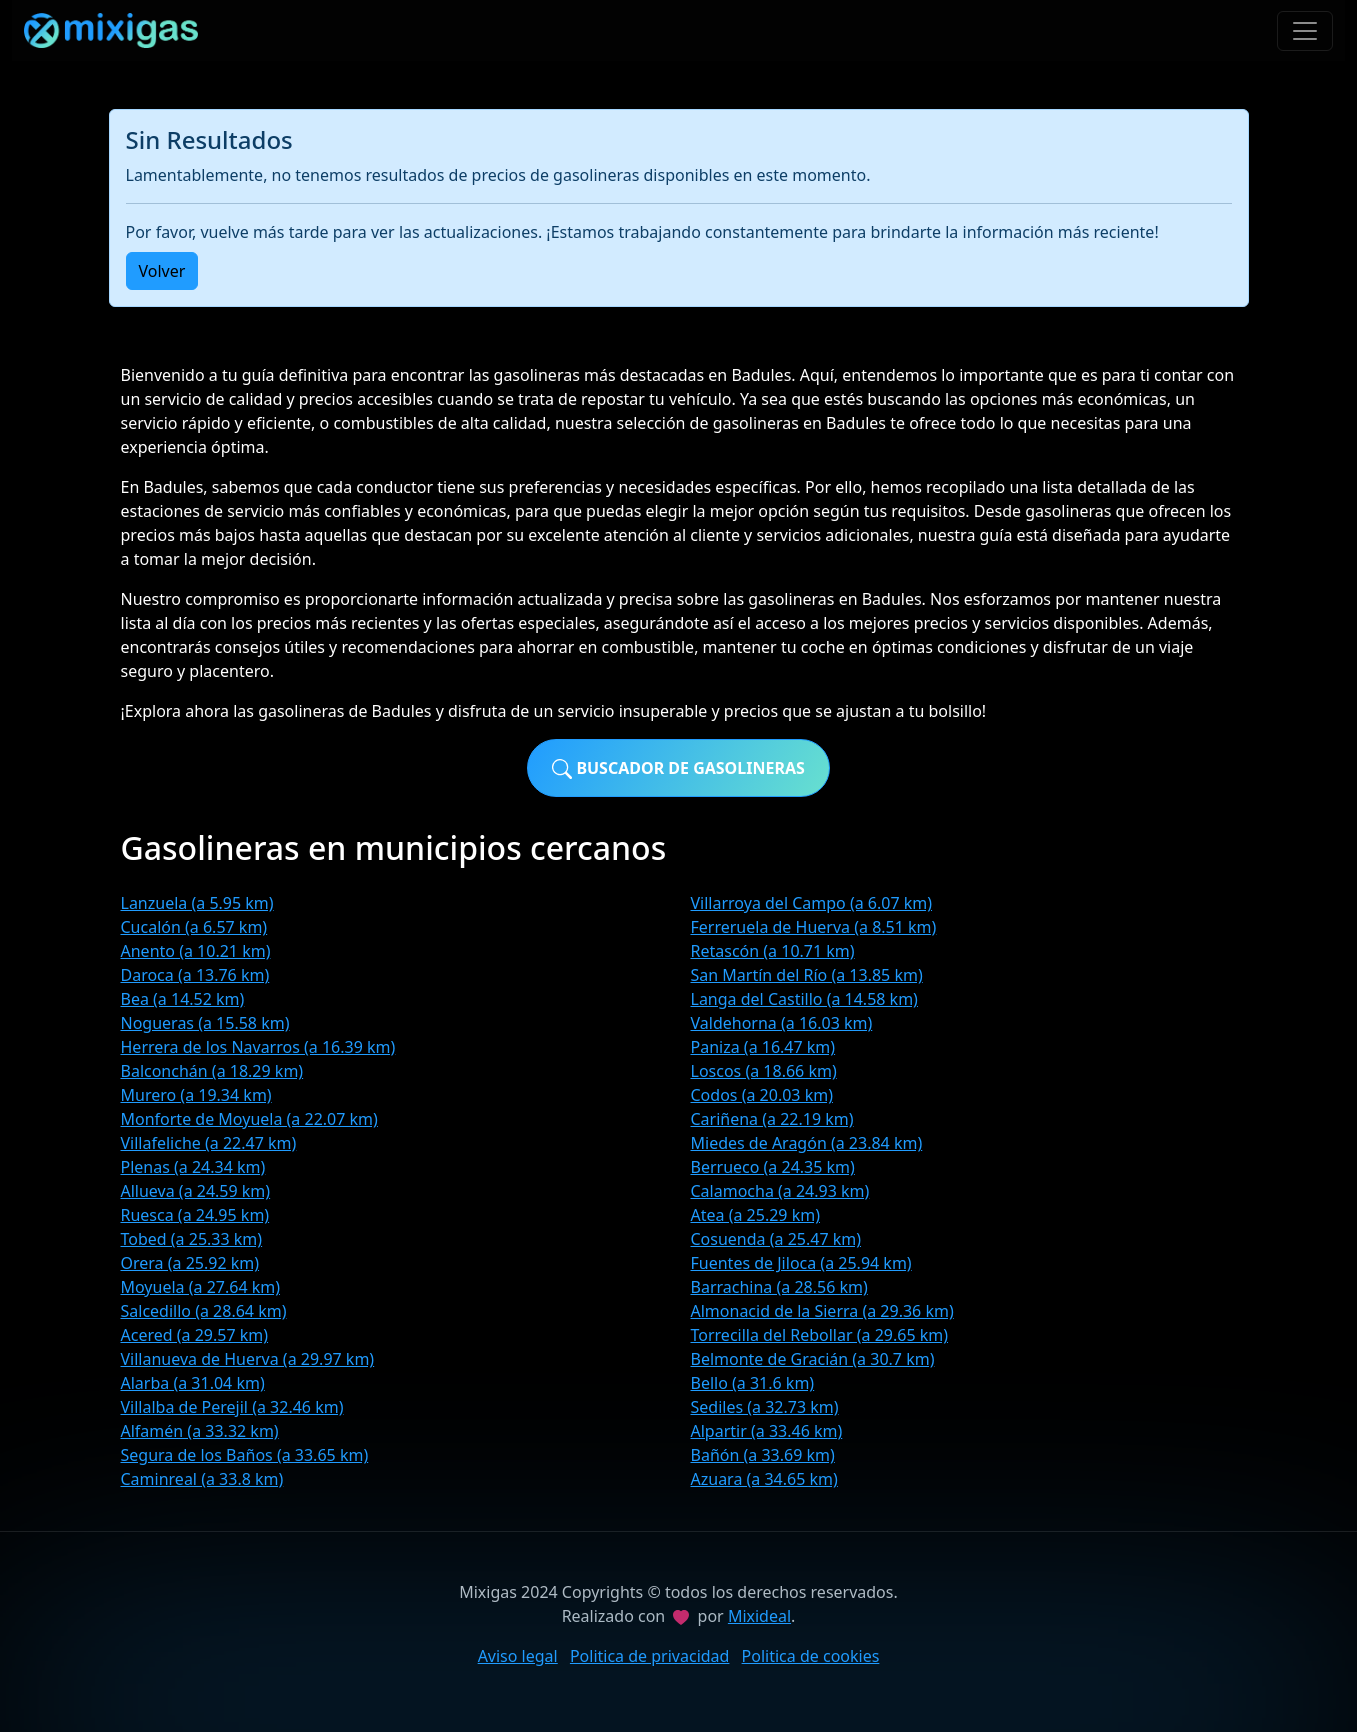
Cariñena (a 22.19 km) (772, 1119)
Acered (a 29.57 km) (195, 1335)
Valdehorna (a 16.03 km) (782, 1023)
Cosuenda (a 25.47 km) (776, 1239)
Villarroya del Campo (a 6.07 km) (812, 903)
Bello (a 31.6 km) (753, 1383)
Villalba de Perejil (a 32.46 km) (232, 1407)
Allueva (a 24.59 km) (196, 1191)
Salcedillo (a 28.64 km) (204, 1311)
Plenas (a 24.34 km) (193, 1167)
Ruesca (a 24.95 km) (195, 1215)
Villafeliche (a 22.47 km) (209, 1143)
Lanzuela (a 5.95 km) (197, 903)
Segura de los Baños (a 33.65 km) (245, 1455)
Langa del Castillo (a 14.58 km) (804, 999)
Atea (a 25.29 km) (755, 1215)
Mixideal (759, 1616)
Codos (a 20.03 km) (762, 1095)
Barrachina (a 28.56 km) (779, 1287)
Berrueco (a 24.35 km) (773, 1167)
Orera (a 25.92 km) (190, 1263)
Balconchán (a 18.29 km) (212, 1071)
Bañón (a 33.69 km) (763, 1455)
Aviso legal (518, 1656)
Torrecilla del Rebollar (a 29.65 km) (820, 1335)
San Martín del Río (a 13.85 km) (807, 975)
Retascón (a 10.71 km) (773, 951)
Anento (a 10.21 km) (196, 951)
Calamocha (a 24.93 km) (780, 1191)
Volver (162, 271)
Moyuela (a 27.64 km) (201, 1287)
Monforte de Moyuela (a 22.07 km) (249, 1119)
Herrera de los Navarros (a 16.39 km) (258, 1047)
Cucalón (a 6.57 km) (194, 927)
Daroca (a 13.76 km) (195, 975)
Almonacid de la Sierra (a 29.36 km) (822, 1311)
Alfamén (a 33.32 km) (200, 1431)
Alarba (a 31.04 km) (193, 1383)
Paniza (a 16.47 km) (763, 1047)
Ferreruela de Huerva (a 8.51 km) (814, 927)
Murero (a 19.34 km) (196, 1095)
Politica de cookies (811, 1656)
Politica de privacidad (650, 1656)
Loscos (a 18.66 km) (764, 1071)
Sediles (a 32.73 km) (765, 1407)
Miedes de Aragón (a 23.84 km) (807, 1143)
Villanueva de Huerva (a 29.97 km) (248, 1359)
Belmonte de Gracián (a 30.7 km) (813, 1359)
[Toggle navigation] (1305, 31)
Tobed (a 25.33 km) (192, 1239)
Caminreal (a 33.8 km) (202, 1479)
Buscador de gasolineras (678, 768)
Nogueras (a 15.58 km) (205, 1023)
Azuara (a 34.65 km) (764, 1479)
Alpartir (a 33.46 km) (767, 1431)
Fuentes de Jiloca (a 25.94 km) (801, 1263)
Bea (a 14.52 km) (183, 999)
